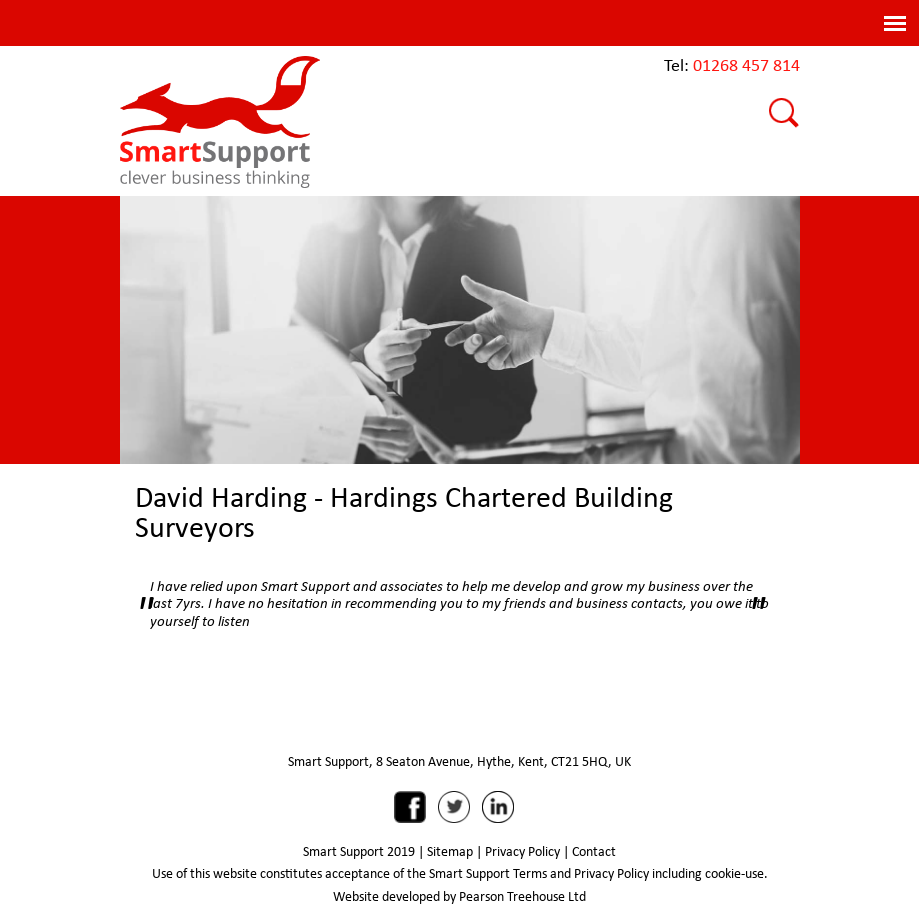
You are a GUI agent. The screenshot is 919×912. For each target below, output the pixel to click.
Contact (594, 851)
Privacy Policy (522, 851)
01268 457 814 (746, 64)
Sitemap (450, 851)
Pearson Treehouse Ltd (522, 896)
